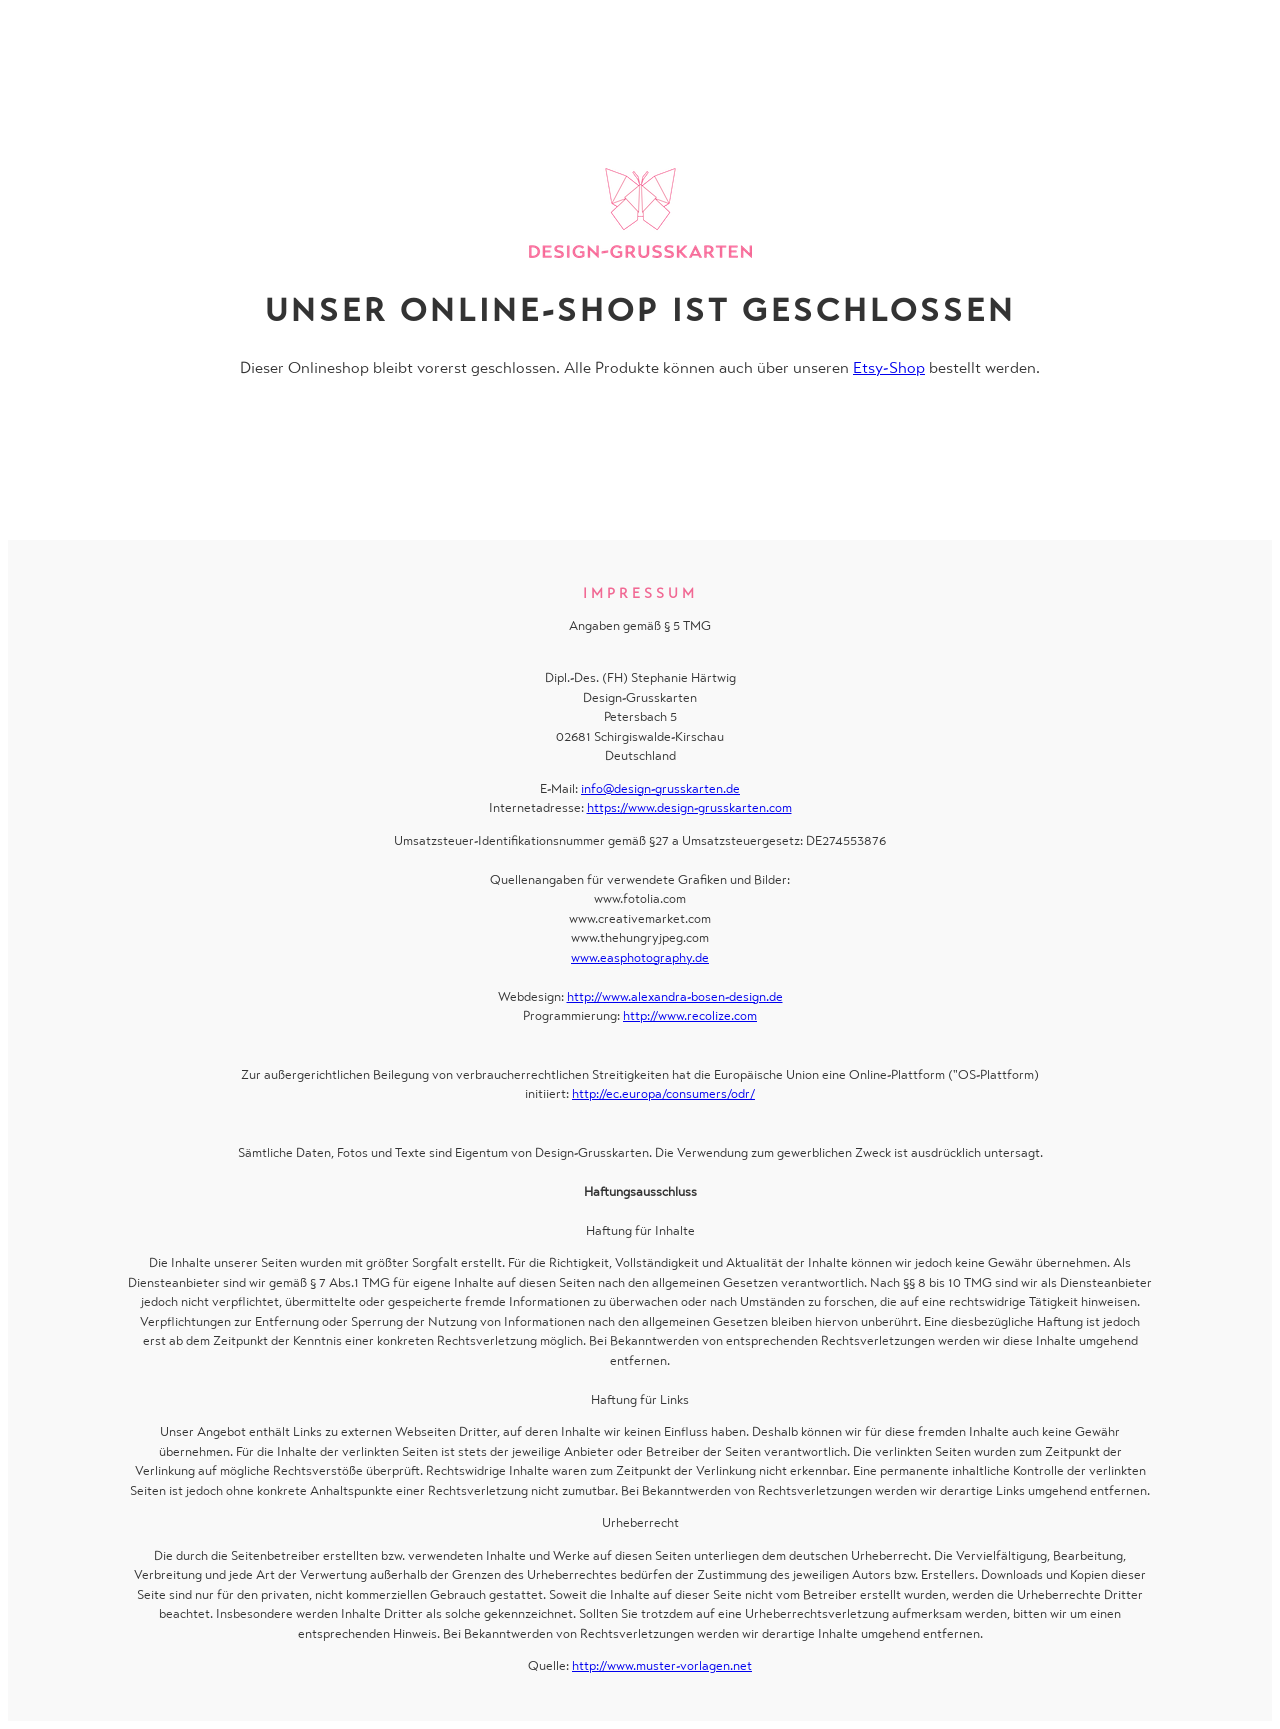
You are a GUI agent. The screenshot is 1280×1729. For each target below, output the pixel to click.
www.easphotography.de (640, 957)
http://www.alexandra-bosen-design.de (675, 996)
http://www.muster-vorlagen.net (662, 1665)
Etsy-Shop (889, 367)
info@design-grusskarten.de (660, 788)
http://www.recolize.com (690, 1015)
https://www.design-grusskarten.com (689, 807)
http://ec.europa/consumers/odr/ (663, 1093)
